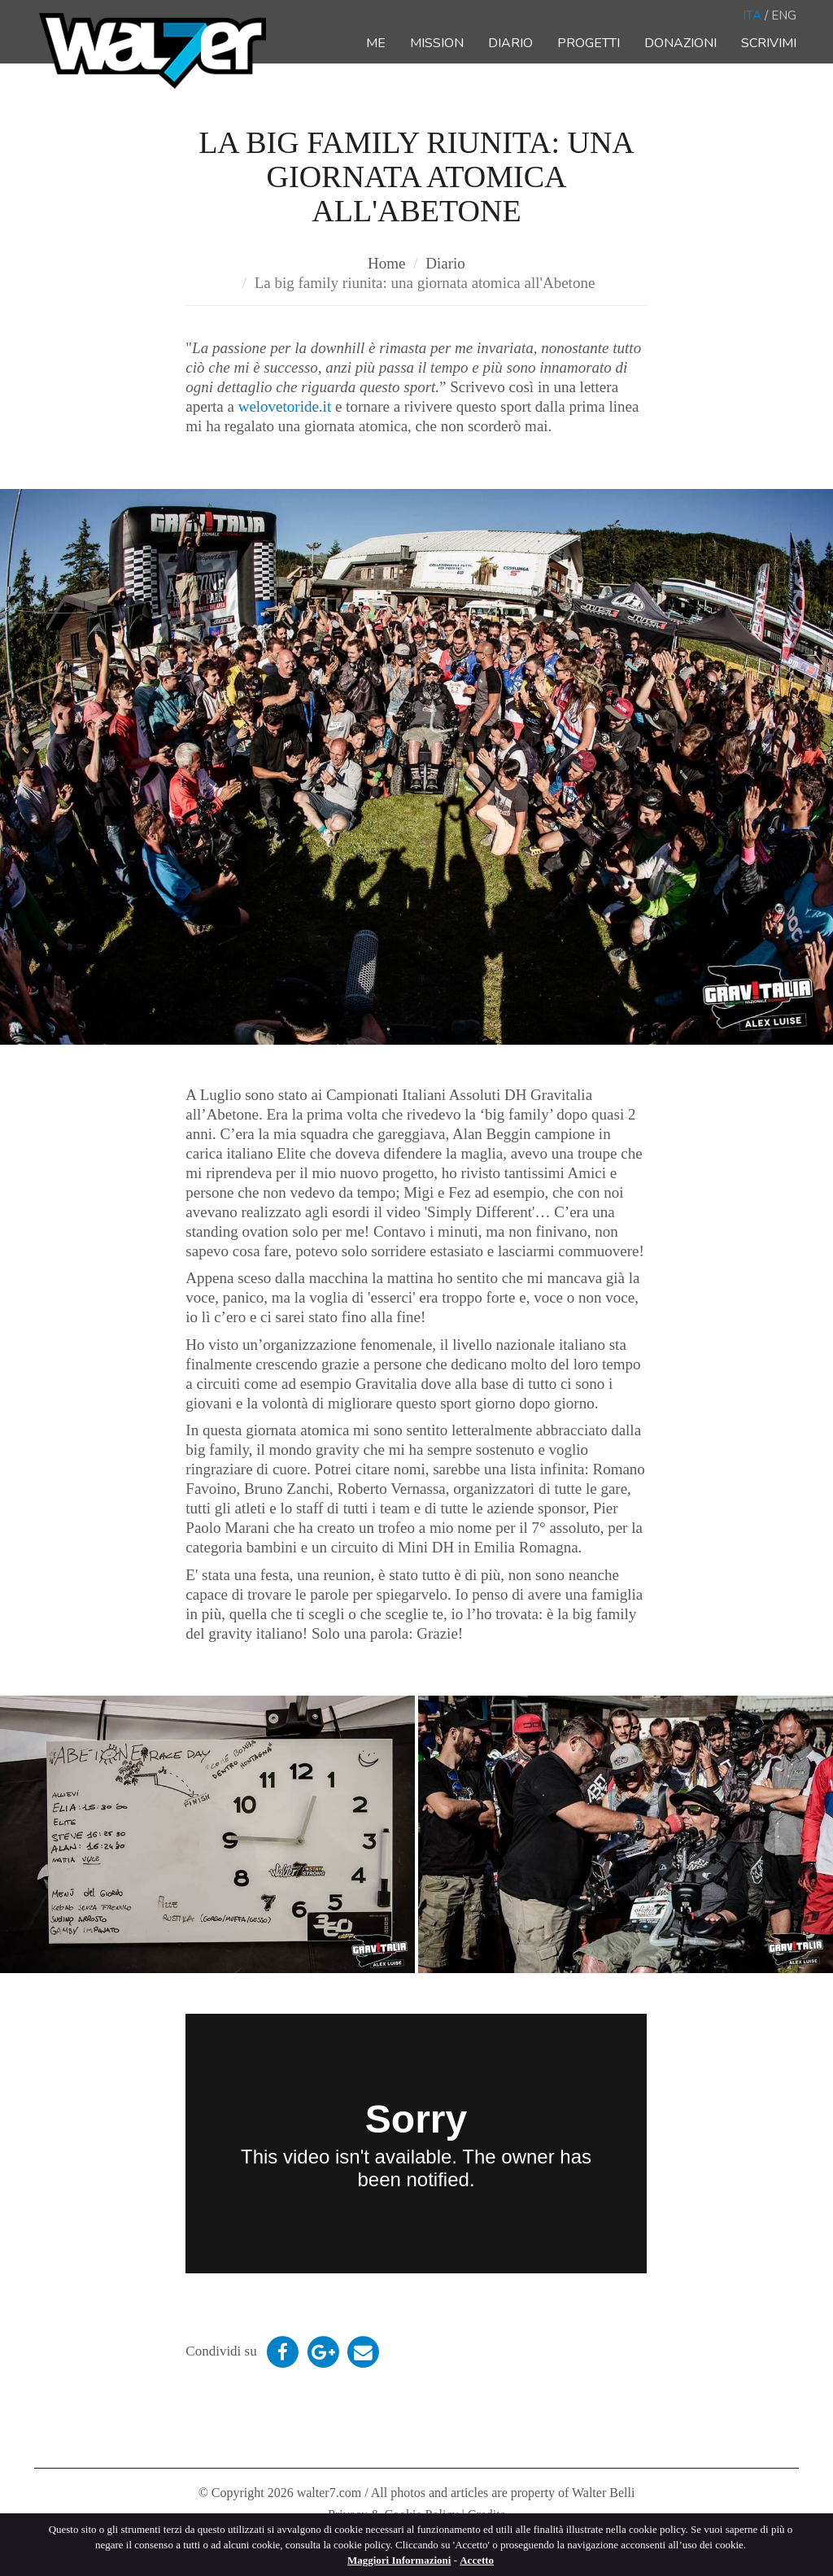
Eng (783, 15)
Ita (752, 15)
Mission (437, 43)
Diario (510, 43)
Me (376, 43)
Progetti (588, 43)
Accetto (477, 2560)
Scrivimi (768, 43)
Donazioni (680, 43)
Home (386, 263)
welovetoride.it (286, 406)
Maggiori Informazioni (399, 2560)
